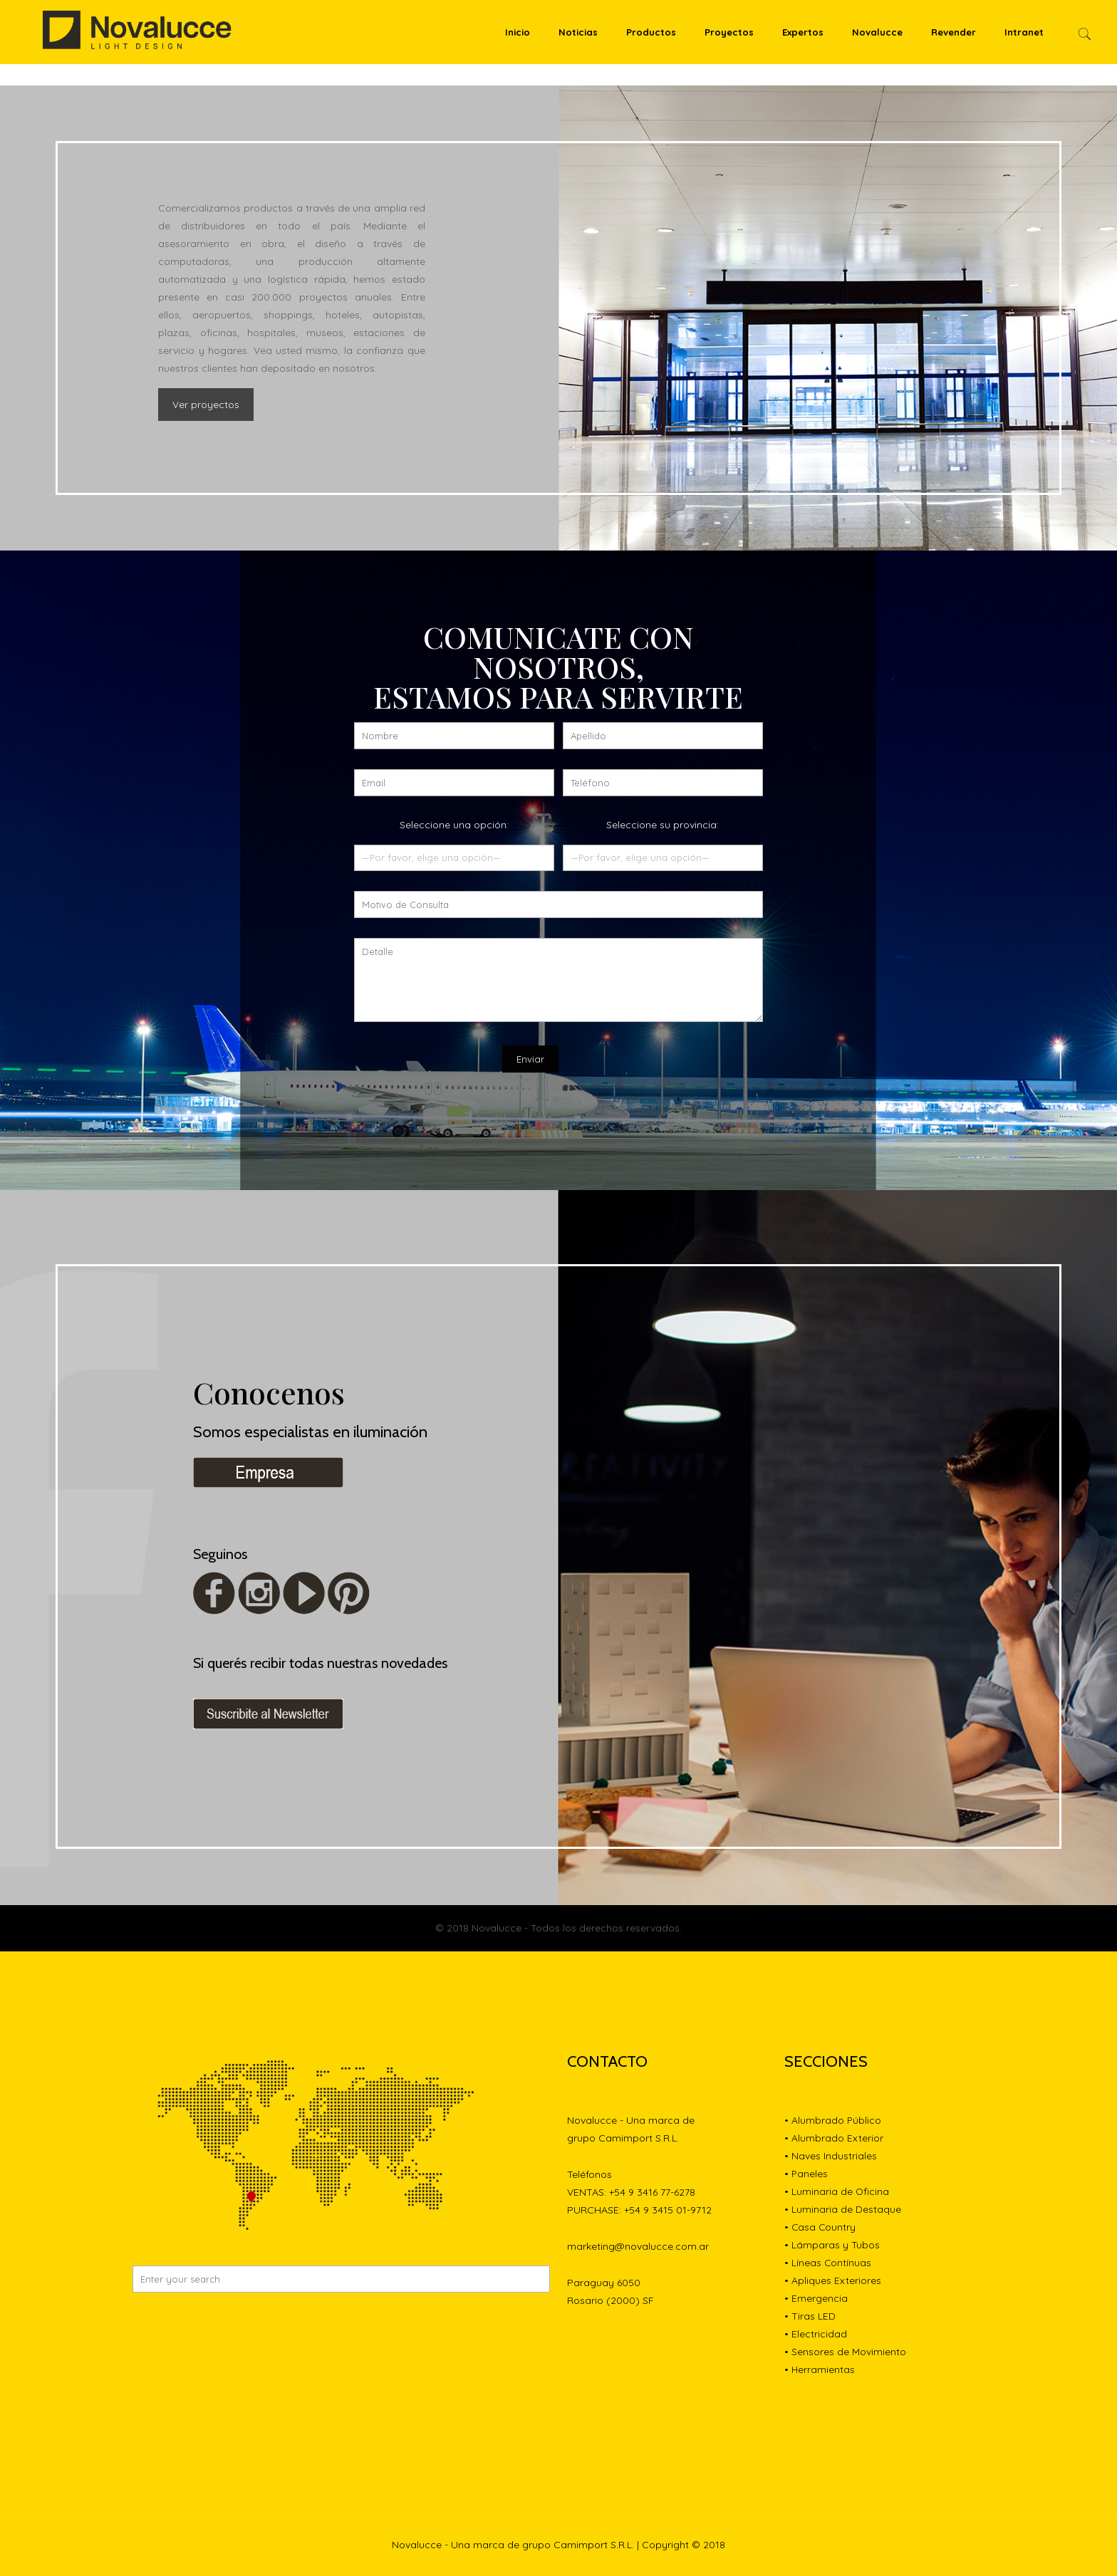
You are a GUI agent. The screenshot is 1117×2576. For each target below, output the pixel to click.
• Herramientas (820, 2370)
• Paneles (806, 2174)
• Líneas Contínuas (828, 2263)
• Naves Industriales (830, 2156)
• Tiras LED (810, 2316)
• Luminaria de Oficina (837, 2192)
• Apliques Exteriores (832, 2281)
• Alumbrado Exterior (833, 2138)
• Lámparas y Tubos (832, 2245)
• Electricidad (815, 2334)
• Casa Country (820, 2227)
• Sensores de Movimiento (845, 2352)
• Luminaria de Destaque (842, 2210)
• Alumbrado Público (833, 2120)
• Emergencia (816, 2299)
